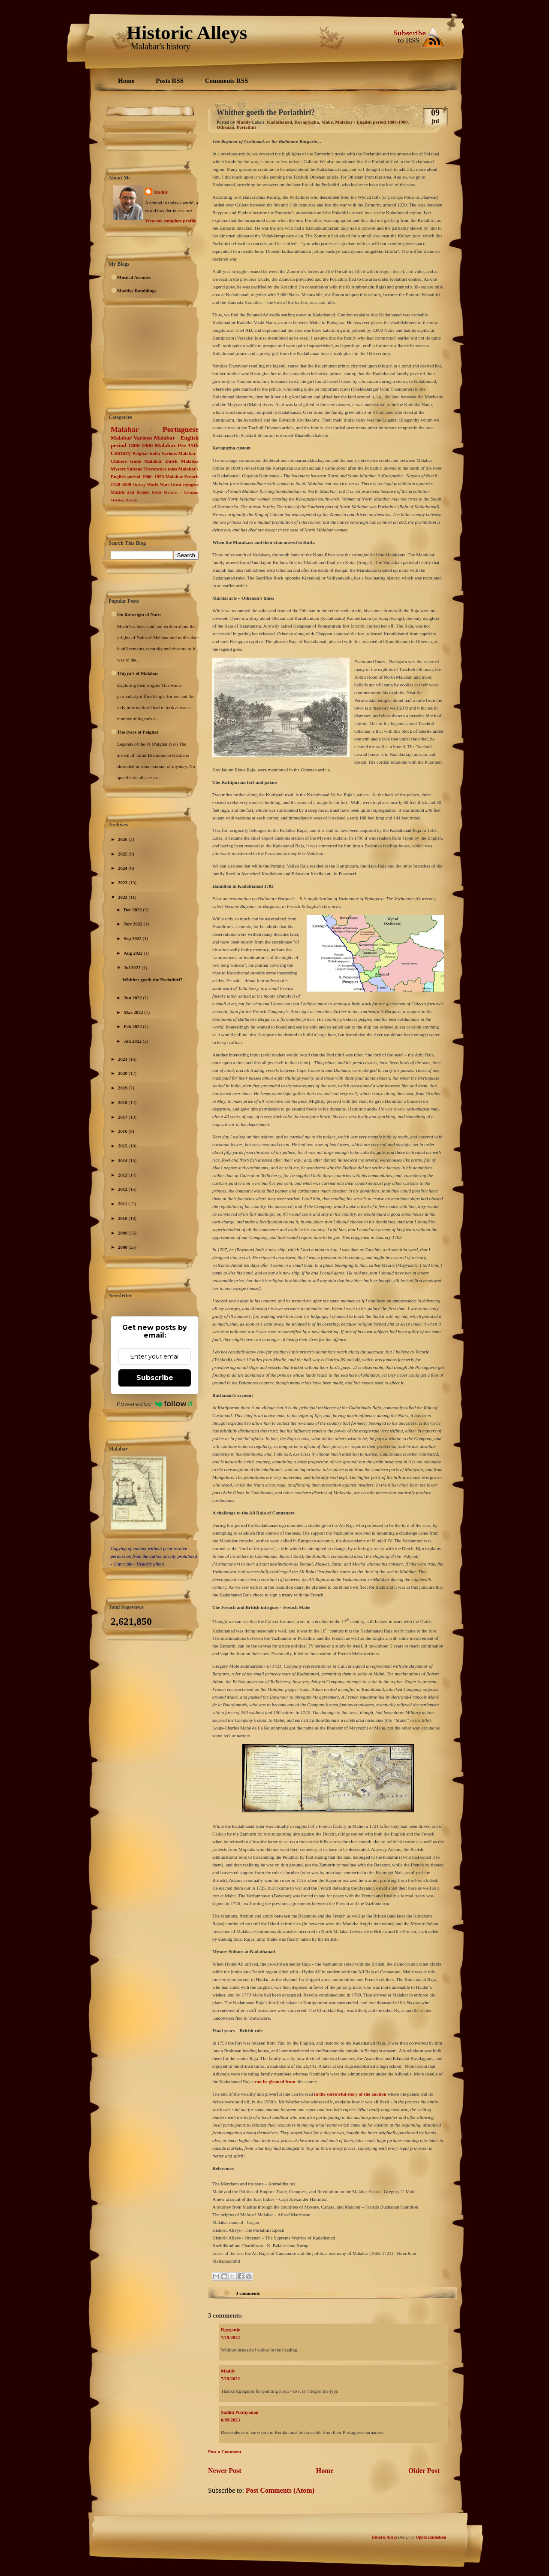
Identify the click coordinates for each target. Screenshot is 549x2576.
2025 (123, 853)
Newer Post (224, 2470)
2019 (123, 1087)
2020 (123, 1073)
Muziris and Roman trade (136, 492)
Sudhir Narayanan (240, 2412)
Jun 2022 (133, 997)
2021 (123, 1059)
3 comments (248, 2293)
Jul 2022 (133, 967)
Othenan (225, 127)
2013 (123, 1174)
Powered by (155, 1403)
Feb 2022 (133, 1026)
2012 (123, 1189)
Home (126, 80)
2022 (123, 897)
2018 (123, 1102)
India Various (163, 453)
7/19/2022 (230, 2337)
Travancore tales (160, 468)
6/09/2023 (230, 2419)
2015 (123, 1145)
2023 (123, 882)
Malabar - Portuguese (155, 429)
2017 (123, 1117)
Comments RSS (226, 80)
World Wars (158, 484)
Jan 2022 (133, 1041)
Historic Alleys (187, 32)
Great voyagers (185, 484)
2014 (123, 1160)
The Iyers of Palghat (137, 731)
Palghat (140, 453)
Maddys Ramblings (136, 290)
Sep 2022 (133, 938)
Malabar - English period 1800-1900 (371, 121)
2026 (123, 839)
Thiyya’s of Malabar (137, 673)
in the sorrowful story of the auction (350, 2094)
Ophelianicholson (431, 2537)
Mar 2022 (134, 1012)
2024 (123, 868)
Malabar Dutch (161, 461)
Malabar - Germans (181, 492)
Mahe (327, 121)
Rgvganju (231, 2329)
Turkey (139, 484)
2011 (123, 1203)
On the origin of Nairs (139, 614)
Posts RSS (170, 80)
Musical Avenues (134, 277)
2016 (123, 1131)
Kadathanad (279, 121)
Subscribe (154, 1378)
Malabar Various (131, 437)
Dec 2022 (133, 909)
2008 (123, 1247)
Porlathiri (246, 127)
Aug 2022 (134, 953)
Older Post (424, 2470)
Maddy (161, 191)
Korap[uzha (307, 121)
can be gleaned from (276, 2081)
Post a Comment (224, 2451)
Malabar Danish (124, 500)
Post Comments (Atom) (280, 2490)
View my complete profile (170, 220)
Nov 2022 (133, 923)
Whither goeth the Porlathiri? (152, 979)
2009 (123, 1232)
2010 (123, 1218)
